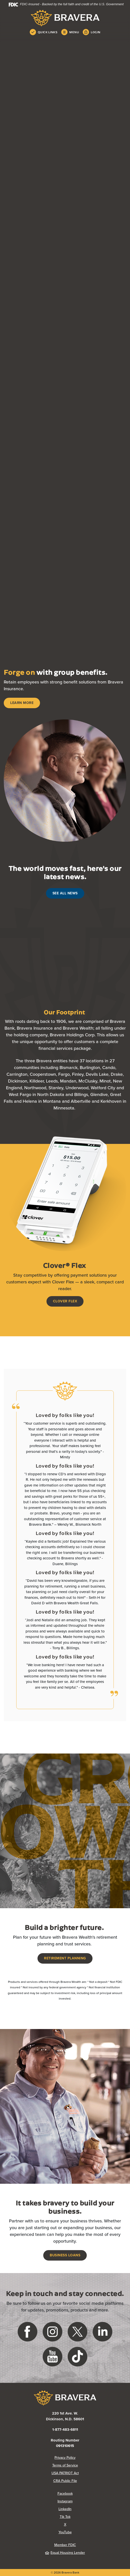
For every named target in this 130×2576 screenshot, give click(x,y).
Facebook (65, 2493)
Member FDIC (65, 2545)
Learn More (22, 702)
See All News (65, 893)
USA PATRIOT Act (65, 2473)
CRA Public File (65, 2480)
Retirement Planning (65, 1958)
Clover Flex (65, 1301)
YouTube (65, 2532)
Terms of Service (65, 2465)
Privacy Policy (65, 2457)
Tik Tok (65, 2516)
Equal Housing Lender (65, 2552)
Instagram (65, 2501)
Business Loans (65, 2255)
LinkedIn (65, 2509)
